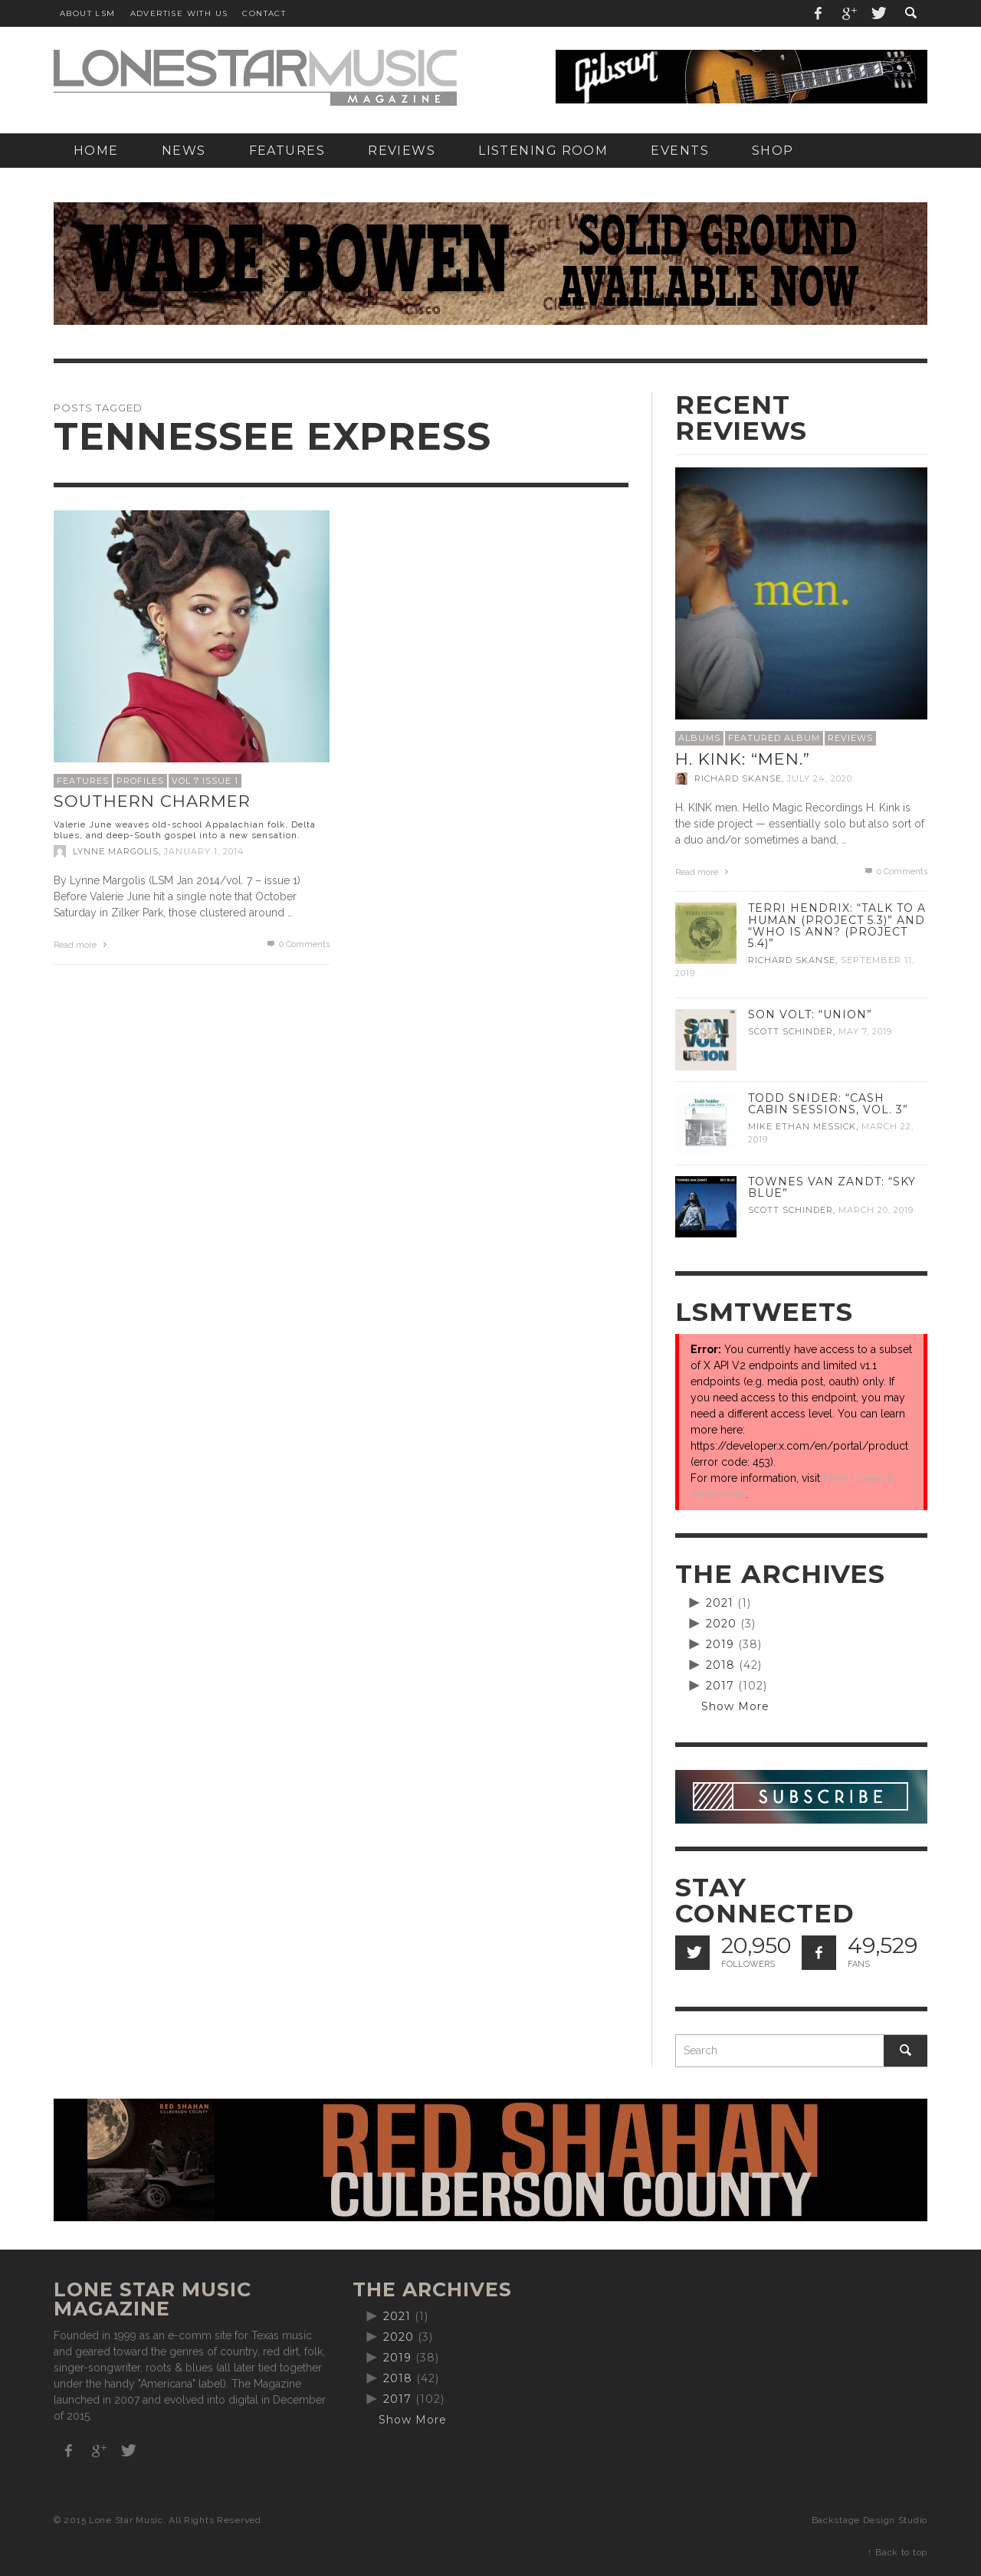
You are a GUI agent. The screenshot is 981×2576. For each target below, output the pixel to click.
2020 (721, 1623)
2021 (719, 1603)
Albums (699, 737)
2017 (720, 1686)
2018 (720, 1665)
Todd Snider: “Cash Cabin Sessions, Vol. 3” (828, 1103)
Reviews (850, 737)
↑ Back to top (897, 2552)
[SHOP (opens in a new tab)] (773, 150)
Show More (735, 1706)
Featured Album (774, 737)
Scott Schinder (790, 1031)
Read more (82, 945)
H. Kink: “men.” (742, 759)
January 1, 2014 (204, 851)
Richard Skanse (738, 778)
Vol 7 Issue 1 (205, 780)
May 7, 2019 (865, 1031)
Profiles (140, 780)
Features (83, 780)
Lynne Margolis (116, 851)
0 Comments (297, 944)
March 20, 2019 (876, 1209)
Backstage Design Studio (869, 2520)
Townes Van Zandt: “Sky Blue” (832, 1187)
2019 (720, 1644)
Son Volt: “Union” (810, 1014)
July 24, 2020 (819, 778)
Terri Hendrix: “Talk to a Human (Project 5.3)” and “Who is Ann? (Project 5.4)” (837, 925)
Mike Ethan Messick (802, 1126)
